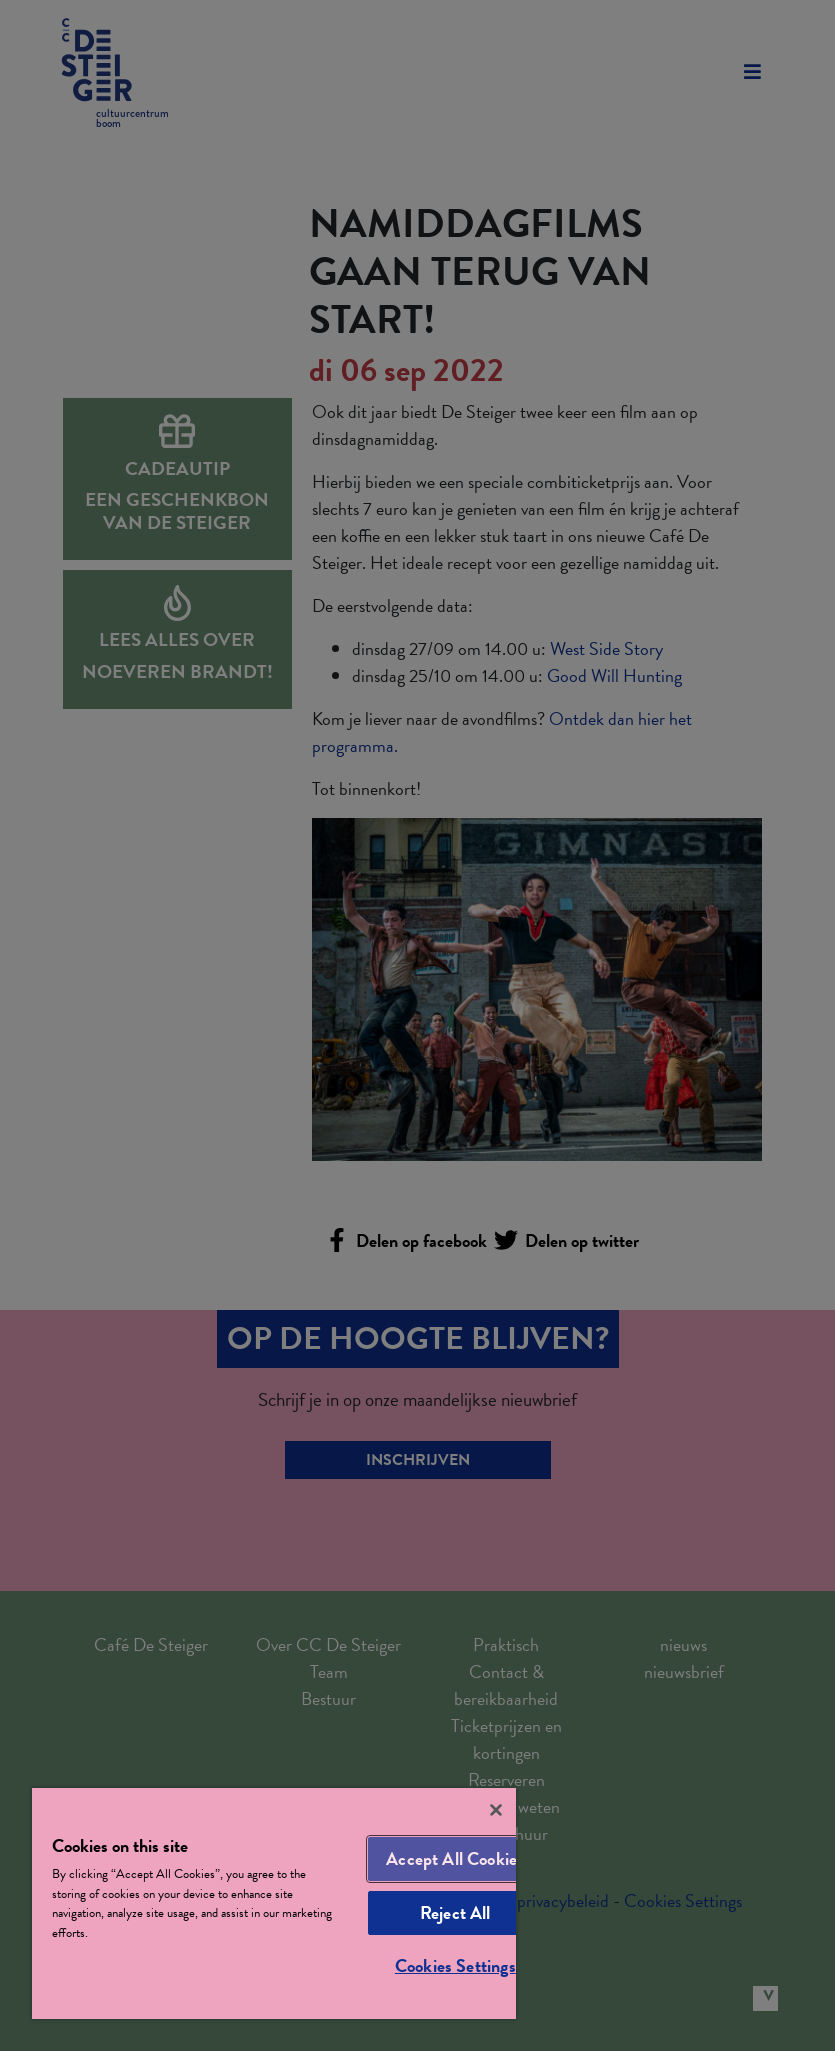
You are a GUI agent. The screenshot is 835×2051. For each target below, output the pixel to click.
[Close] (496, 1810)
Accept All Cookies (455, 1858)
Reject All (455, 1912)
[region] (274, 1903)
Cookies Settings (455, 1965)
